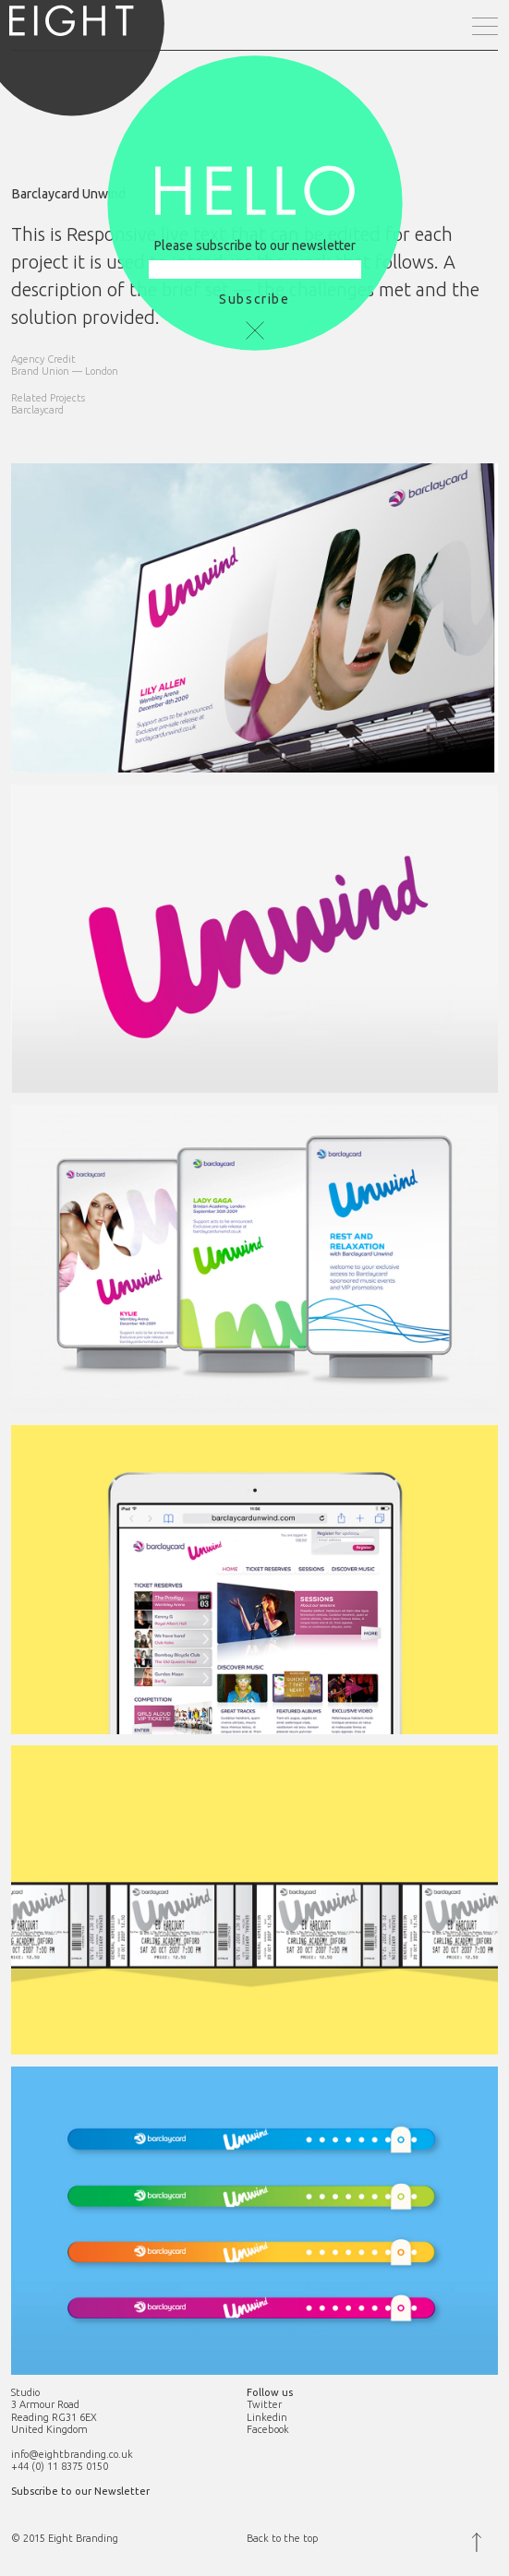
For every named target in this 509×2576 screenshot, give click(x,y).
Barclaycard (37, 409)
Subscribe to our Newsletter (80, 2491)
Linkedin (267, 2417)
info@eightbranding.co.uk (72, 2454)
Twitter (264, 2404)
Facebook (268, 2429)
